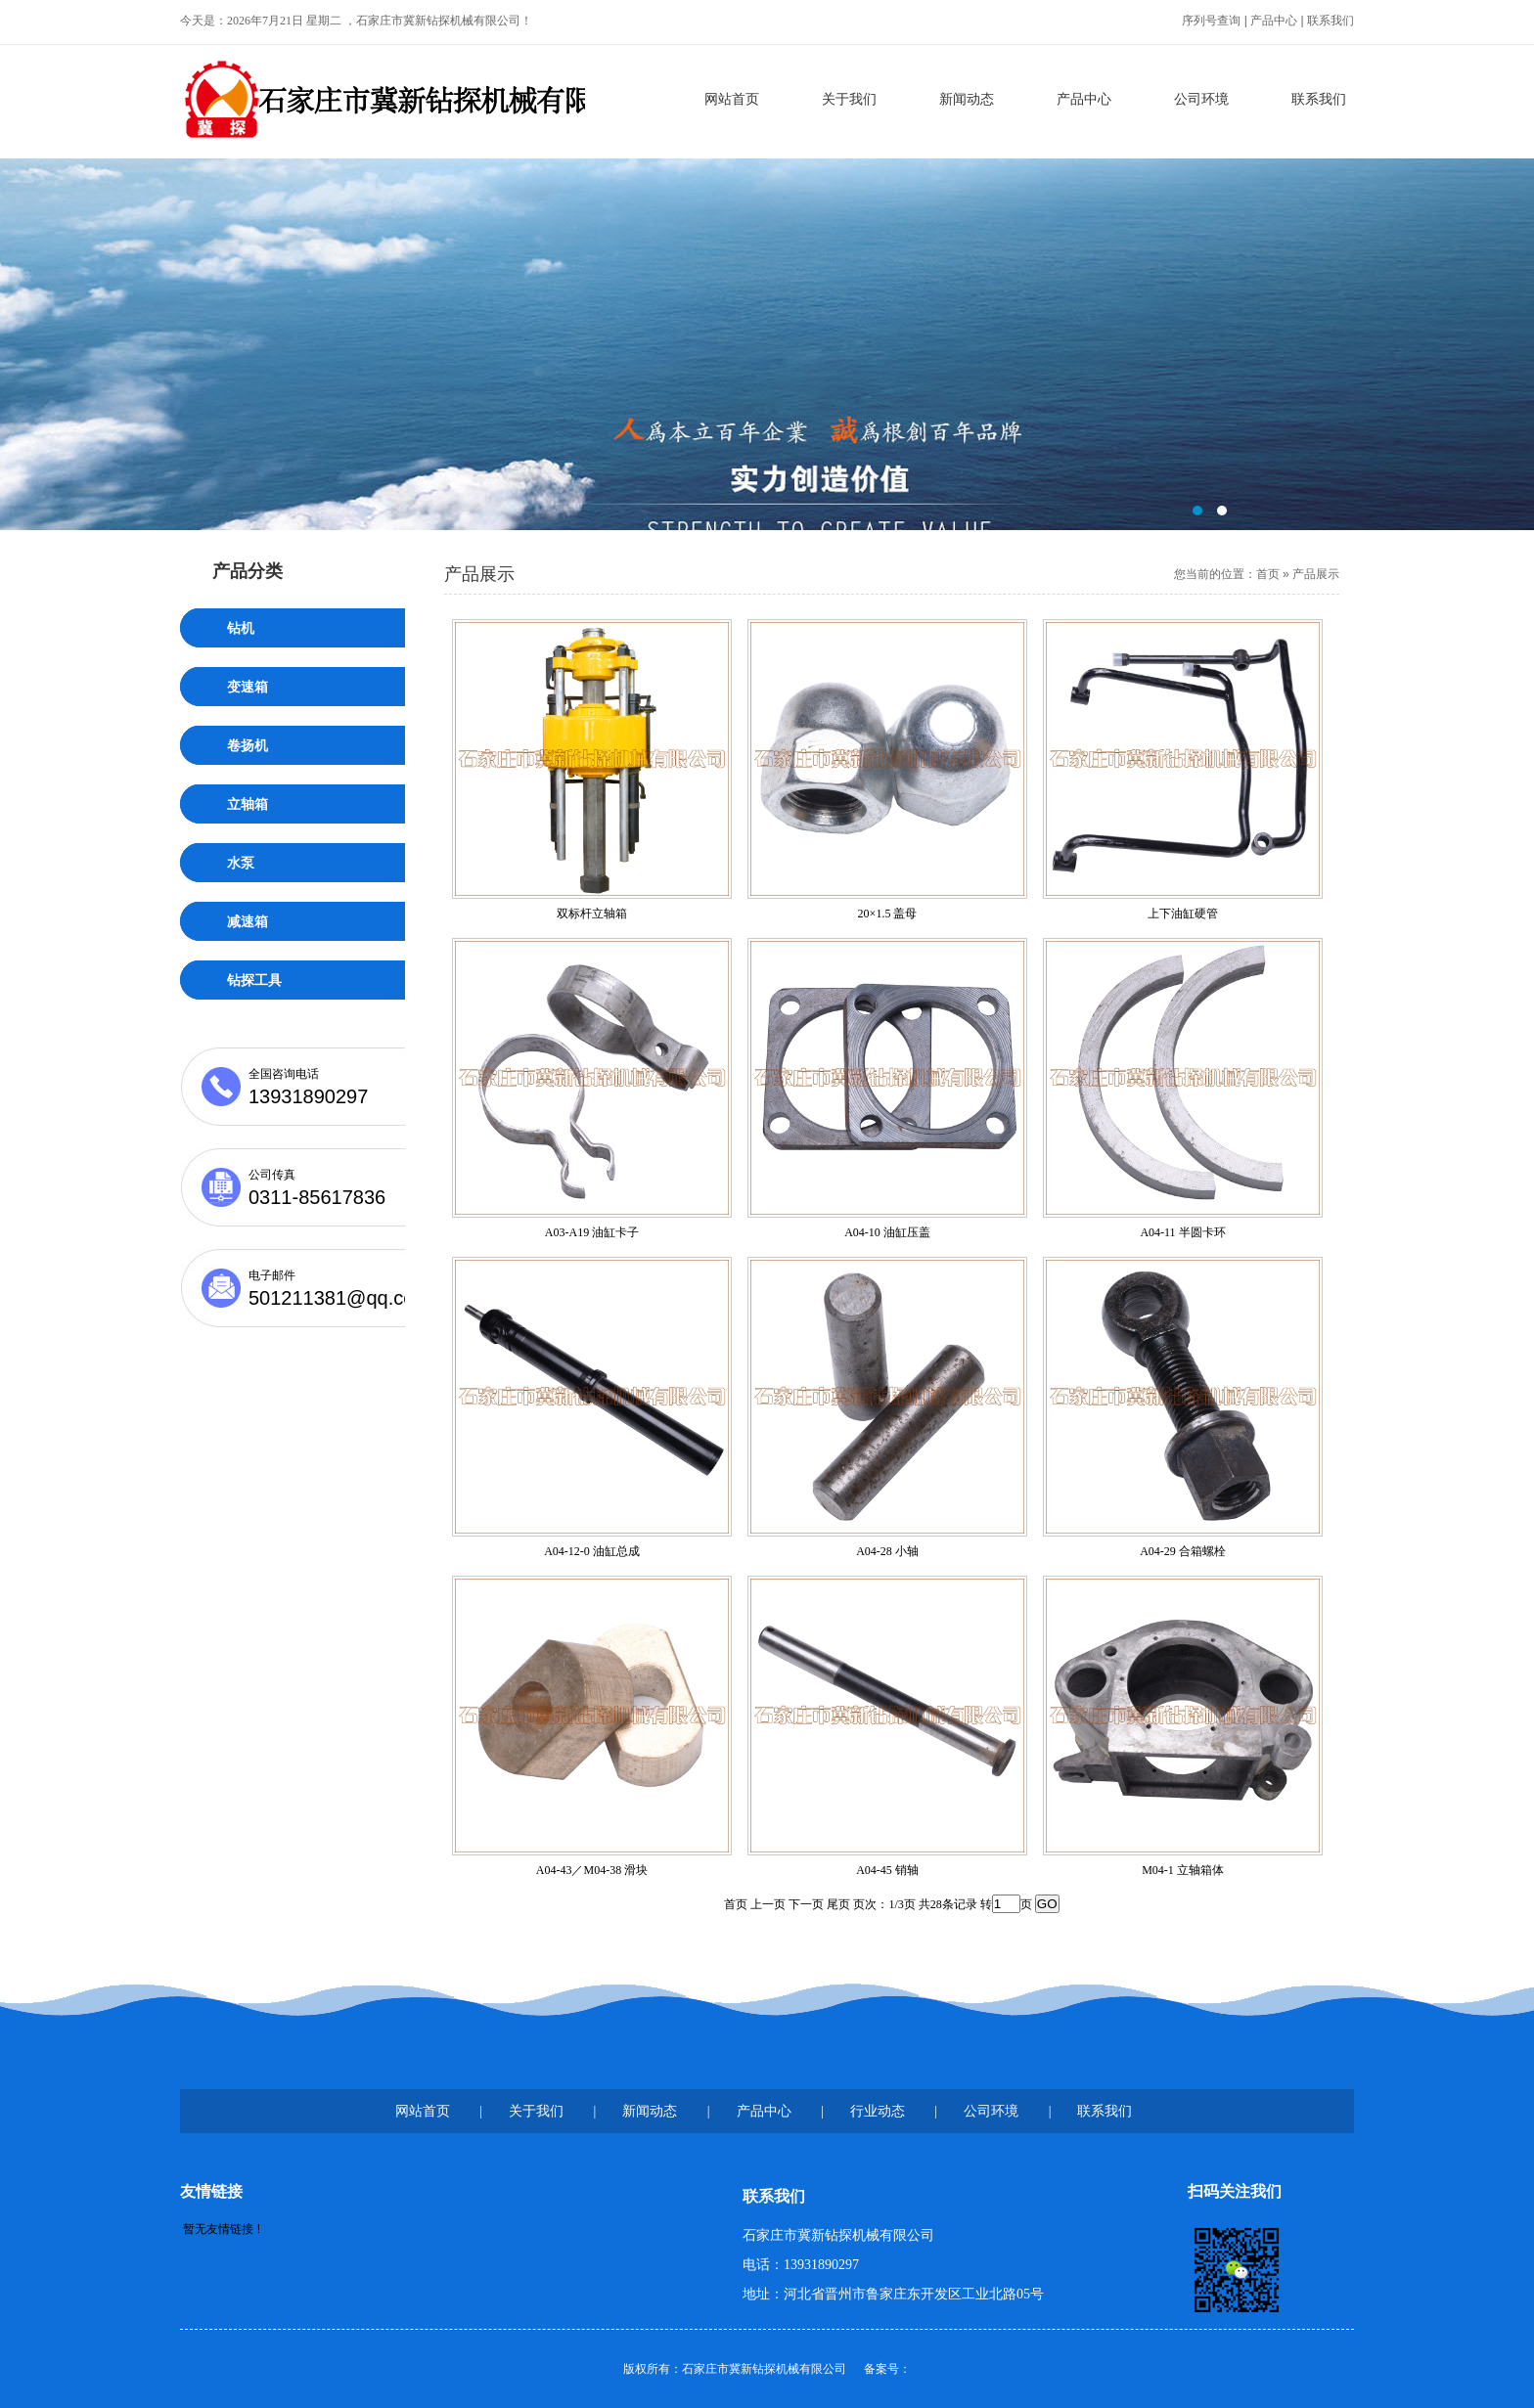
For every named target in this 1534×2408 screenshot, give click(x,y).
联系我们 (1330, 20)
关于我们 (849, 99)
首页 (1268, 574)
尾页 (838, 1904)
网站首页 (731, 99)
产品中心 (1273, 20)
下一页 (806, 1904)
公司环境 (1201, 99)
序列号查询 (1211, 20)
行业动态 (877, 2111)
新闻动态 (966, 99)
